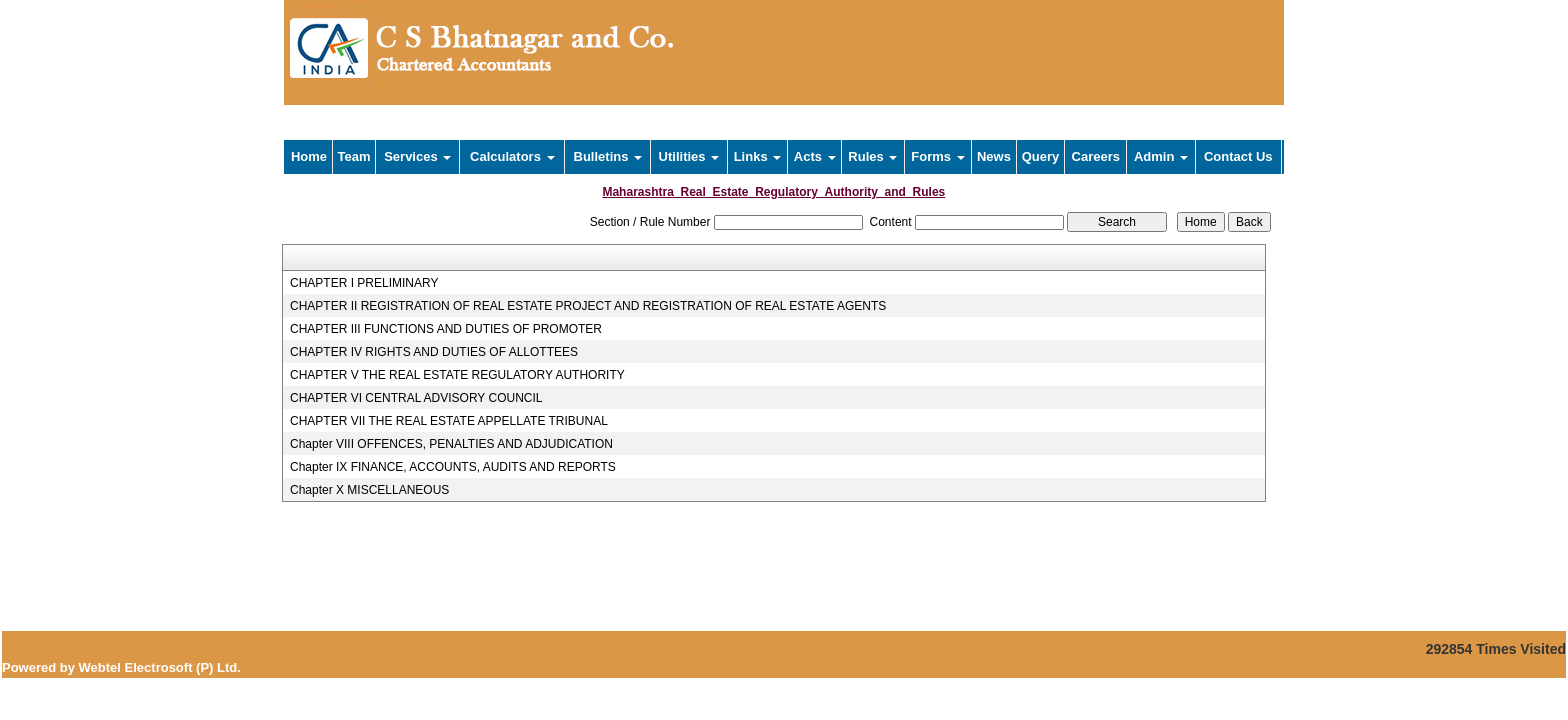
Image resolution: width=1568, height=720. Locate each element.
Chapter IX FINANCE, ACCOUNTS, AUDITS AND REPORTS (453, 467)
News (994, 156)
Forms (937, 156)
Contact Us (1238, 156)
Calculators (512, 156)
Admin (1161, 156)
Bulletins (608, 156)
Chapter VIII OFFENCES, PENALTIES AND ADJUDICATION (451, 444)
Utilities (689, 156)
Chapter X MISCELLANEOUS (369, 490)
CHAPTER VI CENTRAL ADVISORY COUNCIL (416, 398)
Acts (815, 156)
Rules (872, 156)
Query (1041, 156)
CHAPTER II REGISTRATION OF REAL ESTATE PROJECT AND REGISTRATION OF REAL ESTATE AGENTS (588, 306)
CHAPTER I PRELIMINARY (364, 283)
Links (758, 156)
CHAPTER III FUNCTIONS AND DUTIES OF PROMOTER (446, 329)
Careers (1096, 156)
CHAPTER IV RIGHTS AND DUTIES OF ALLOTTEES (434, 352)
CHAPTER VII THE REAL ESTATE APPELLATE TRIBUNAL (449, 421)
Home (309, 156)
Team (354, 156)
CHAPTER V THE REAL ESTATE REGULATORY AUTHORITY (457, 375)
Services (417, 156)
